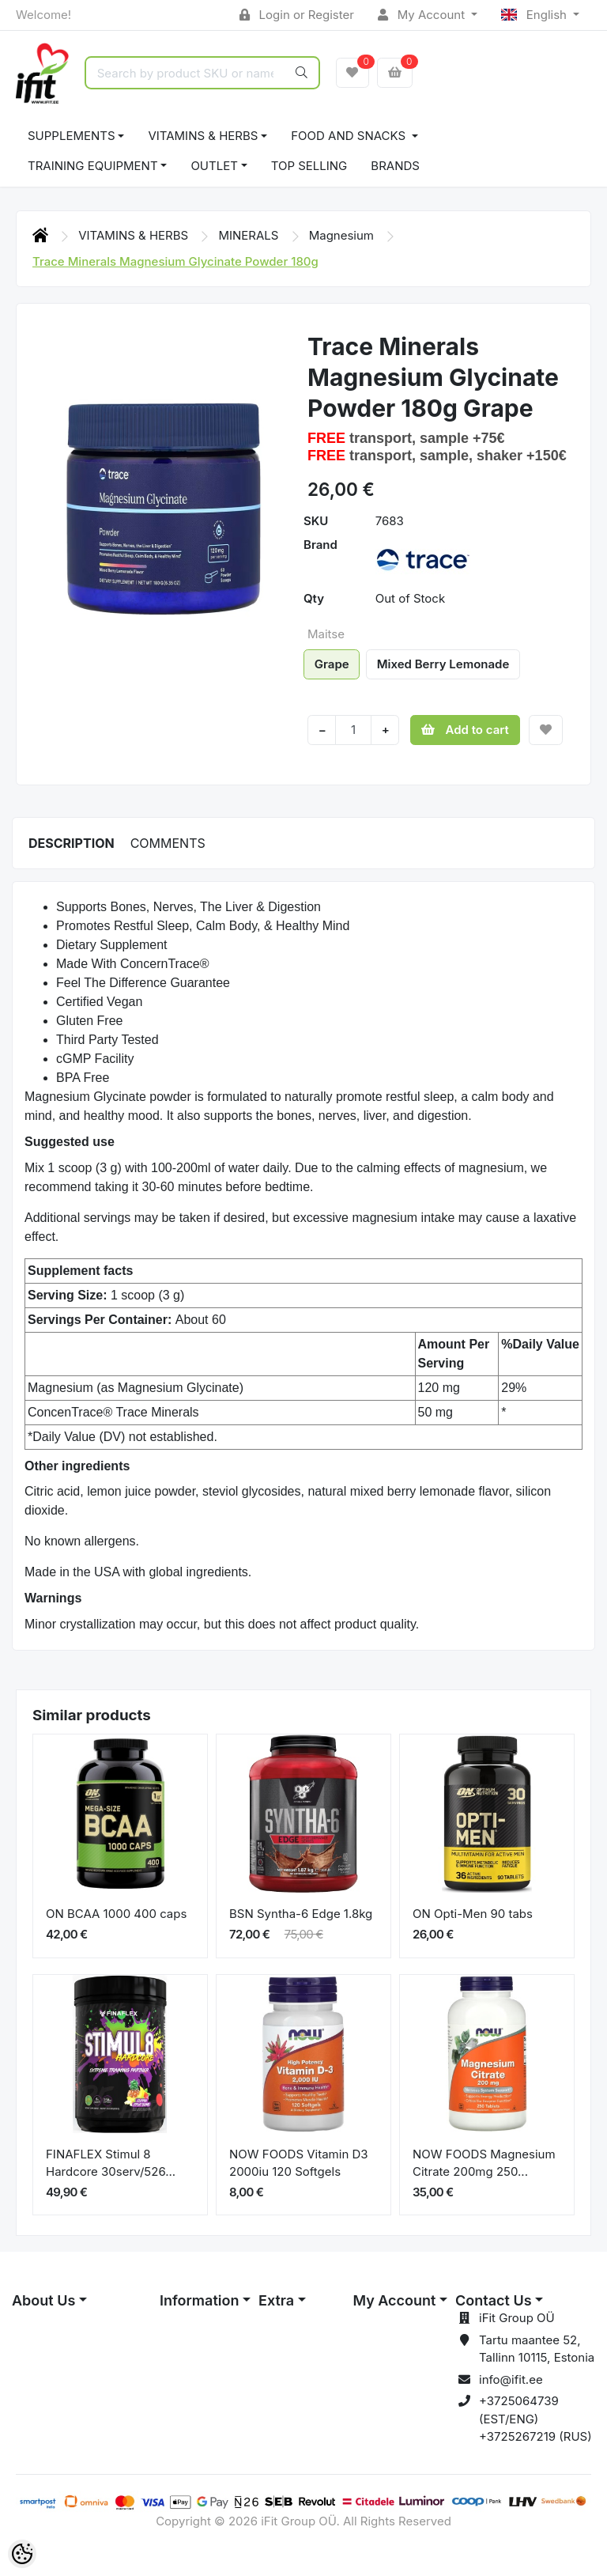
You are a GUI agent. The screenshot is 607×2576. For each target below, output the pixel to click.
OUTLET (214, 165)
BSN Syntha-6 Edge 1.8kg (300, 1913)
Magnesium (343, 235)
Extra (276, 2300)
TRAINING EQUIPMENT (93, 165)
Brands (395, 165)
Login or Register (296, 14)
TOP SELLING (309, 165)
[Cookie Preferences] (22, 2554)
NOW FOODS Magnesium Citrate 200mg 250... (484, 2163)
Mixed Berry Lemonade (443, 663)
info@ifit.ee (511, 2379)
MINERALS (249, 235)
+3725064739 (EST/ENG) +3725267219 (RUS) (535, 2418)
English (535, 14)
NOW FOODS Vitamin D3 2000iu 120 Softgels (298, 2163)
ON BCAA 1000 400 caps (116, 1913)
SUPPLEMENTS (71, 135)
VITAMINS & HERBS (203, 135)
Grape (332, 663)
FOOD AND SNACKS (350, 135)
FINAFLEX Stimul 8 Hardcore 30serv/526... (110, 2163)
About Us (43, 2300)
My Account (423, 14)
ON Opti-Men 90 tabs (473, 1913)
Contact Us (493, 2300)
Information (199, 2300)
